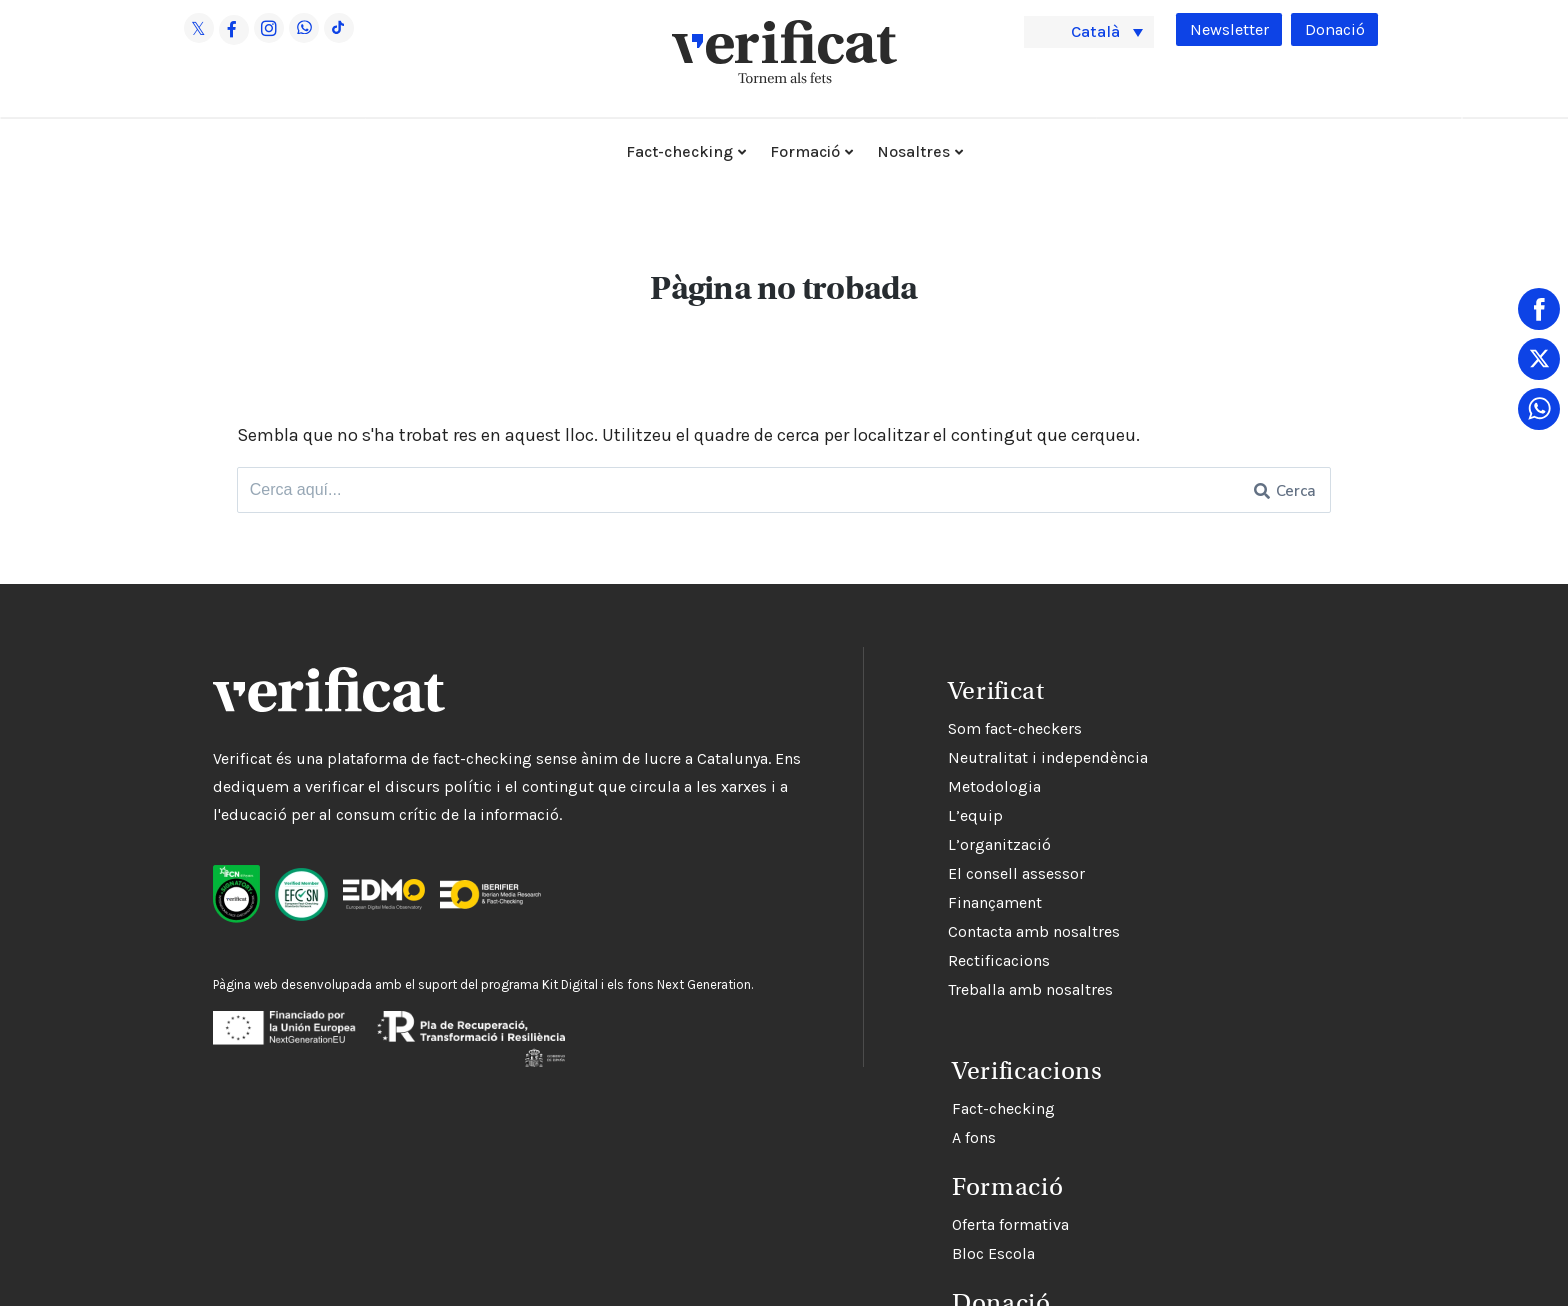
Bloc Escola (868, 1246)
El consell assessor (895, 874)
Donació (1332, 30)
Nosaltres (913, 151)
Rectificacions (878, 961)
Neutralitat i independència (927, 758)
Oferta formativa (885, 1217)
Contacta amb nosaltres (913, 932)
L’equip (854, 816)
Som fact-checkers (894, 729)
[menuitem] (1089, 31)
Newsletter (1221, 30)
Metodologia (873, 787)
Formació (805, 151)
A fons (849, 1130)
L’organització (878, 845)
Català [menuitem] (1100, 31)
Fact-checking (679, 151)
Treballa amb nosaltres (909, 990)
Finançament (874, 903)
